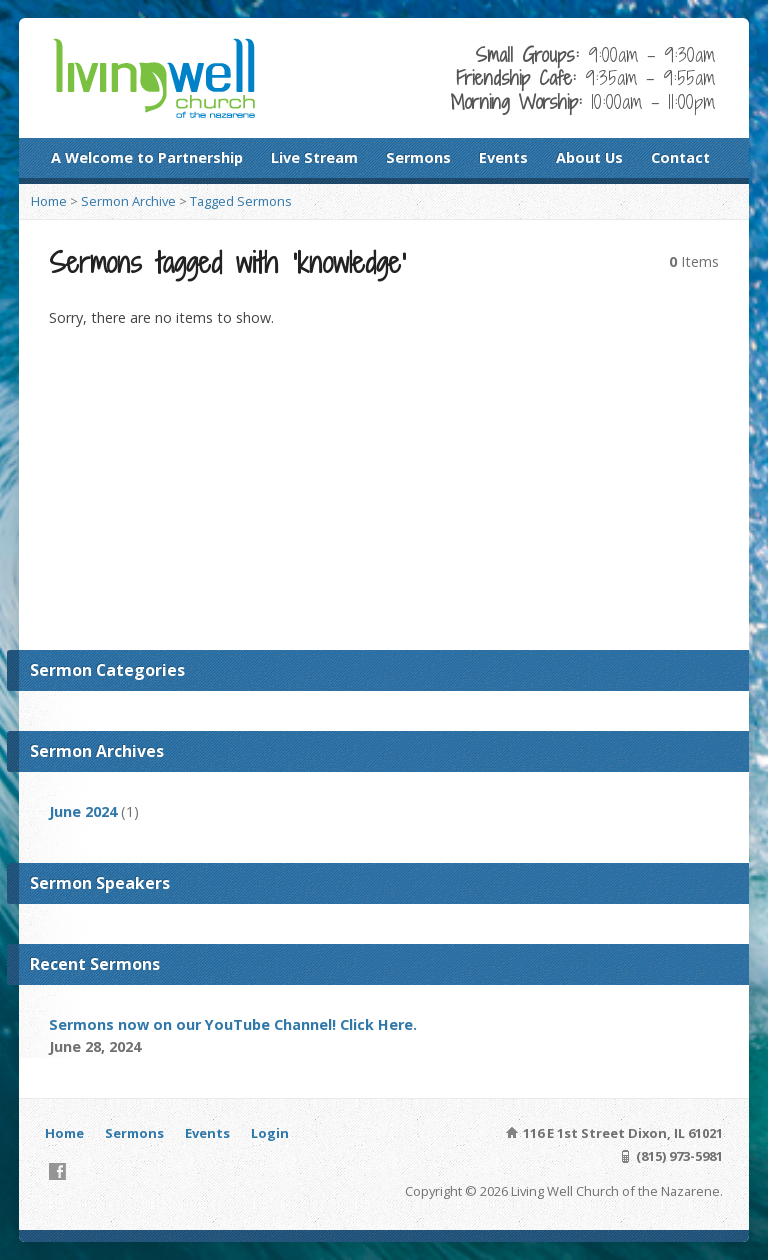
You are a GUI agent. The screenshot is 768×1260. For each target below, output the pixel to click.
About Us (589, 157)
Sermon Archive (128, 201)
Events (503, 157)
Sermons (418, 157)
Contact (680, 157)
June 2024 (83, 811)
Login (270, 1133)
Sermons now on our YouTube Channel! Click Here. (233, 1024)
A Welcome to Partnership (147, 157)
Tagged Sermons (241, 201)
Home (49, 201)
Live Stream (314, 157)
